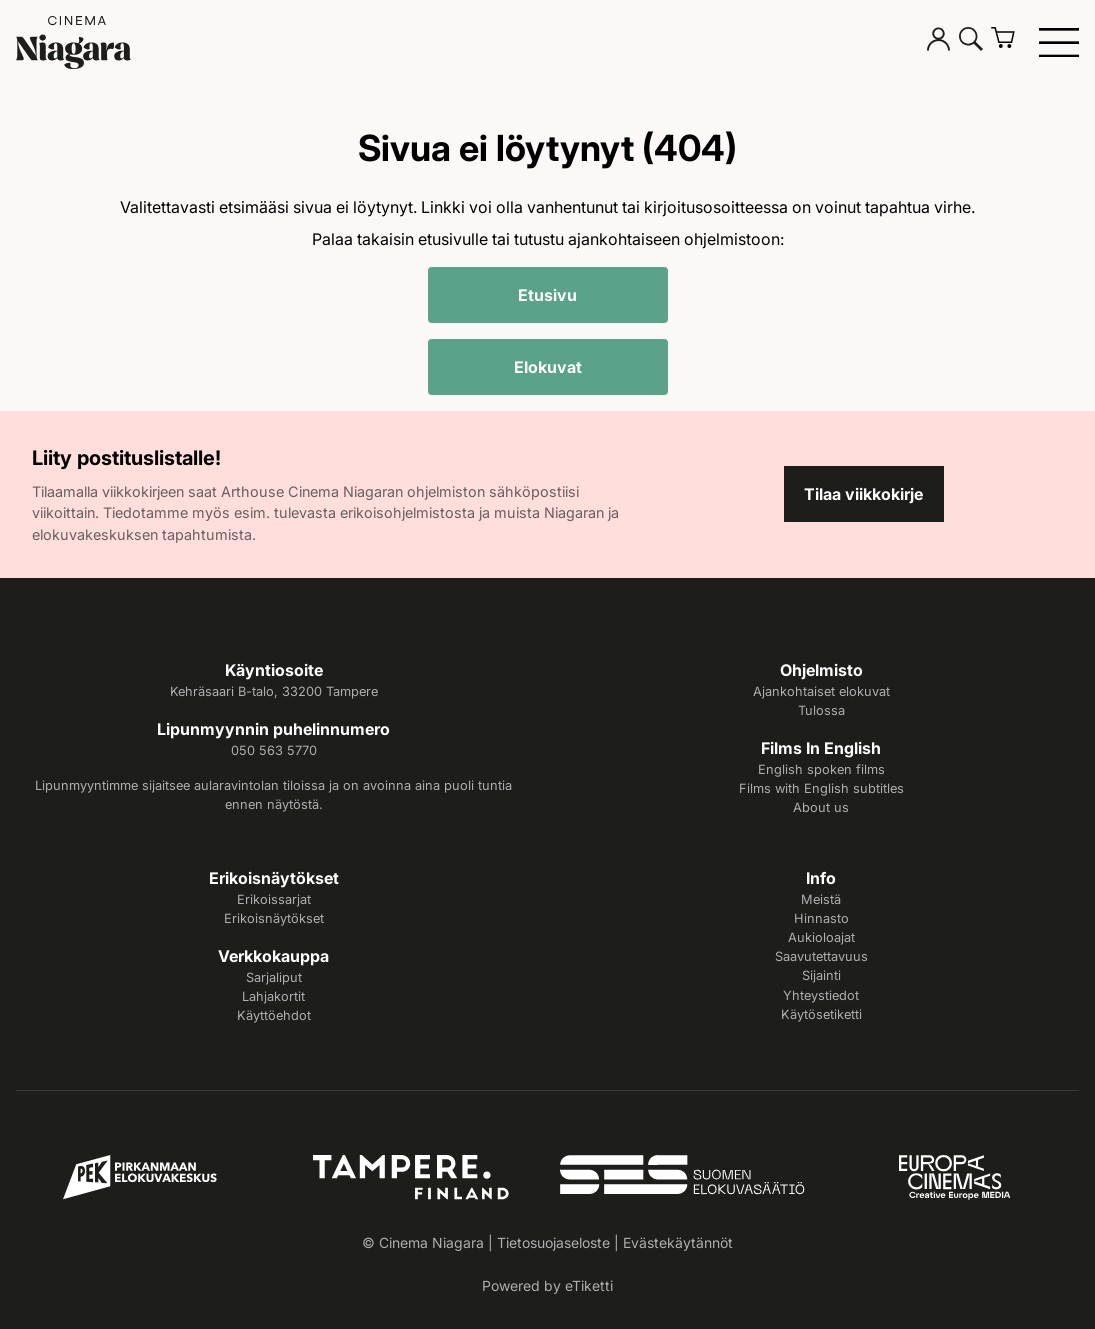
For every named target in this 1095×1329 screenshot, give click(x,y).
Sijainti (821, 975)
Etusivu (547, 295)
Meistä (821, 899)
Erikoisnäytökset (274, 918)
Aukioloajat (821, 937)
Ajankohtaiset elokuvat (821, 691)
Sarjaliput (274, 977)
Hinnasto (821, 918)
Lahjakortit (273, 996)
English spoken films (821, 769)
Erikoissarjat (274, 899)
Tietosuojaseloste (553, 1242)
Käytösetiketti (821, 1014)
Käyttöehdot (274, 1015)
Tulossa (821, 710)
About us (821, 807)
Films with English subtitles (821, 788)
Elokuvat (548, 367)
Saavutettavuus (821, 956)
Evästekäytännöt (678, 1242)
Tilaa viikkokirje (863, 494)
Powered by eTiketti (547, 1285)
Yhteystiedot (821, 995)
